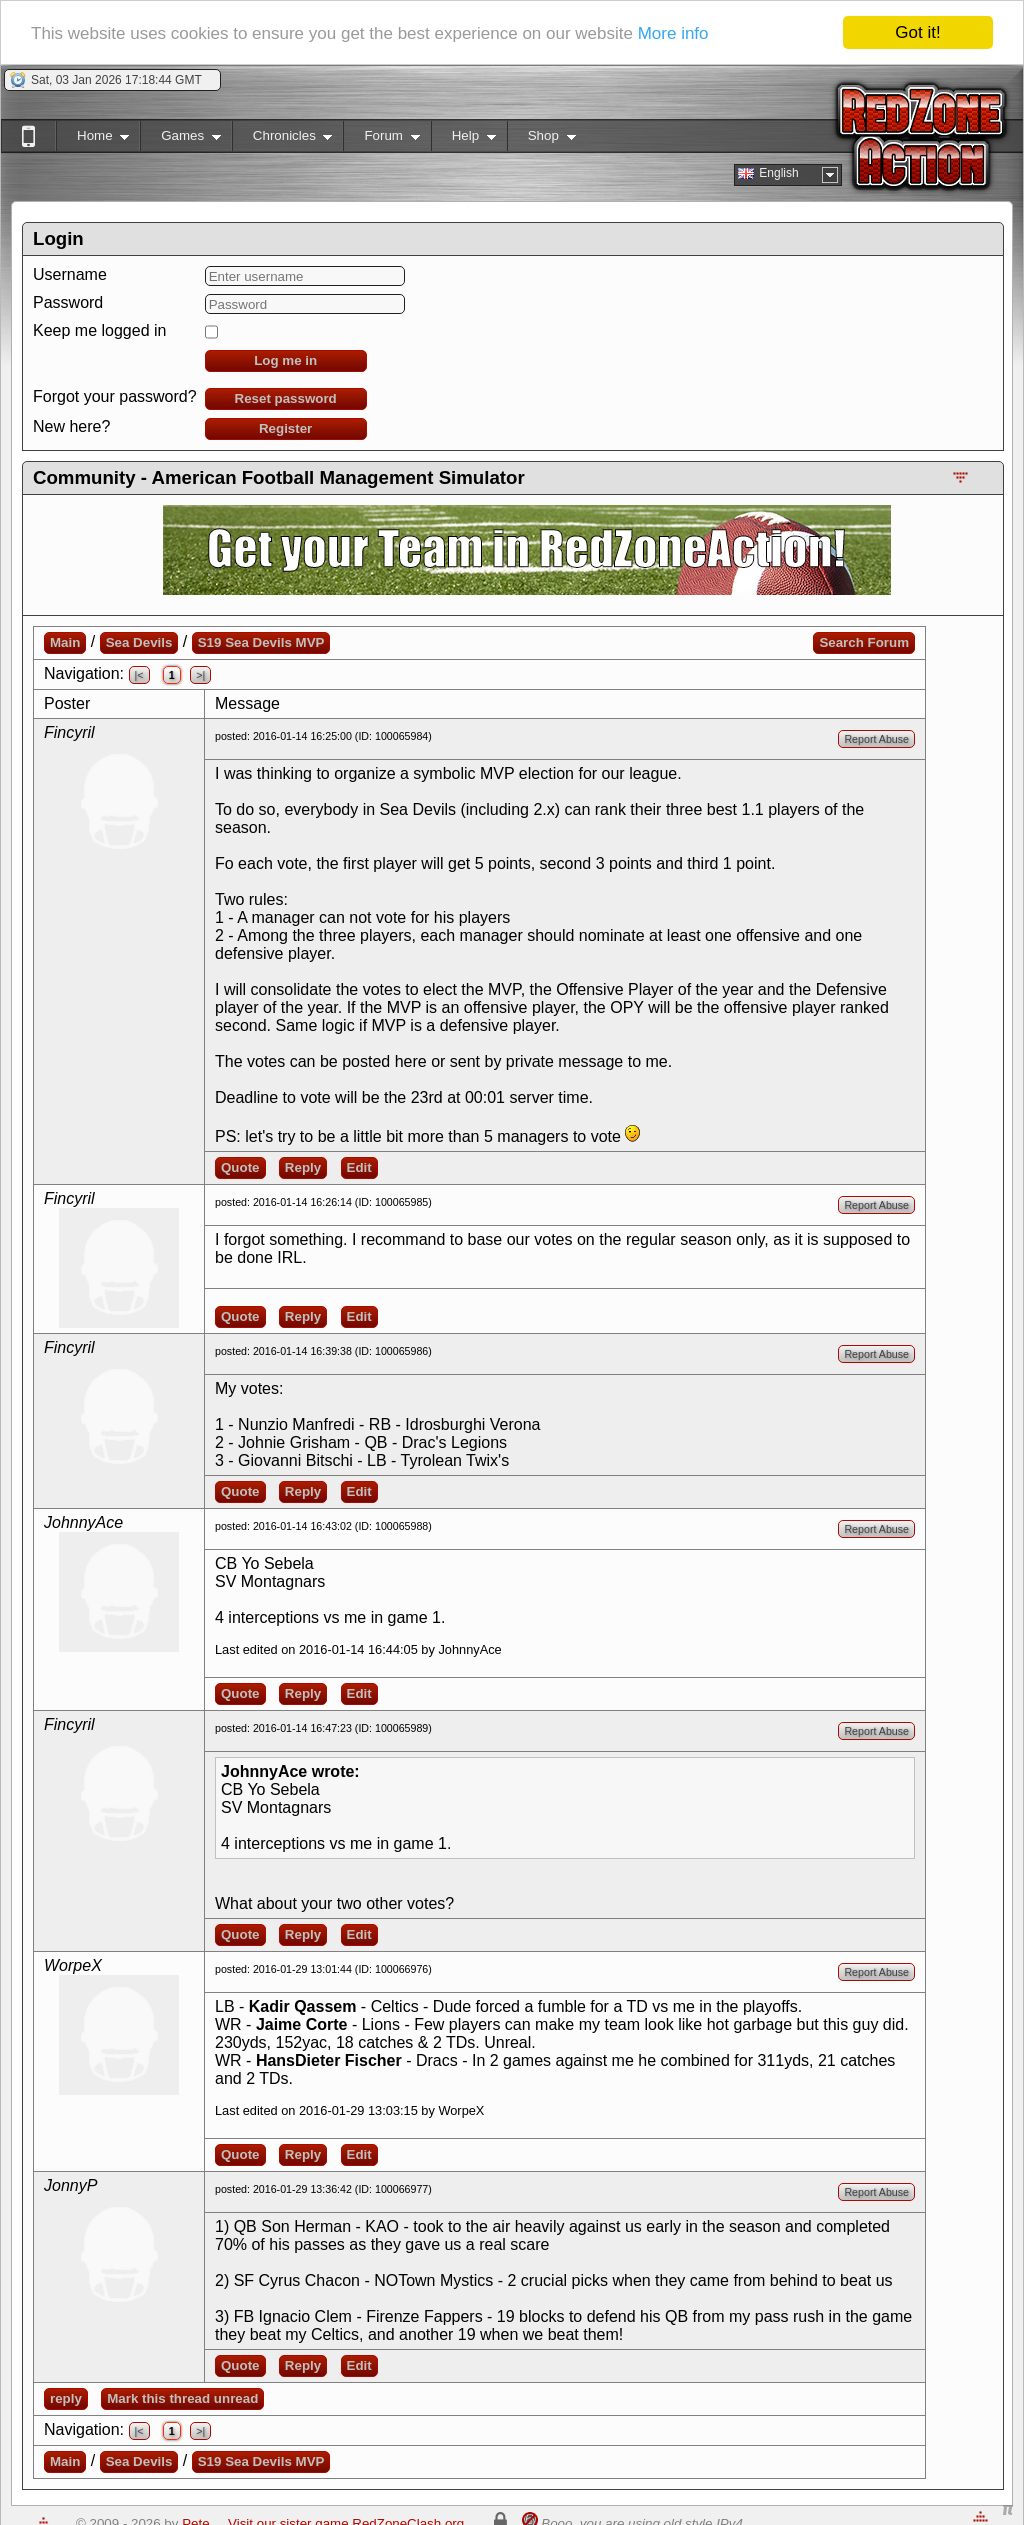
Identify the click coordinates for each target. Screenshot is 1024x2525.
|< (139, 675)
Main (65, 642)
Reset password (286, 398)
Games (180, 139)
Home (92, 139)
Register (285, 428)
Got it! (917, 32)
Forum (381, 139)
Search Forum (864, 642)
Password (68, 302)
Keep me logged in (99, 330)
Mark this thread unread (182, 2398)
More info (673, 33)
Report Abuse (876, 739)
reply (66, 2398)
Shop (541, 139)
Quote (240, 1167)
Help (463, 139)
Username (70, 274)
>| (200, 675)
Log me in (285, 360)
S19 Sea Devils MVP (261, 642)
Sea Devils (139, 642)
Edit (359, 1167)
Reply (303, 1167)
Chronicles (282, 139)
